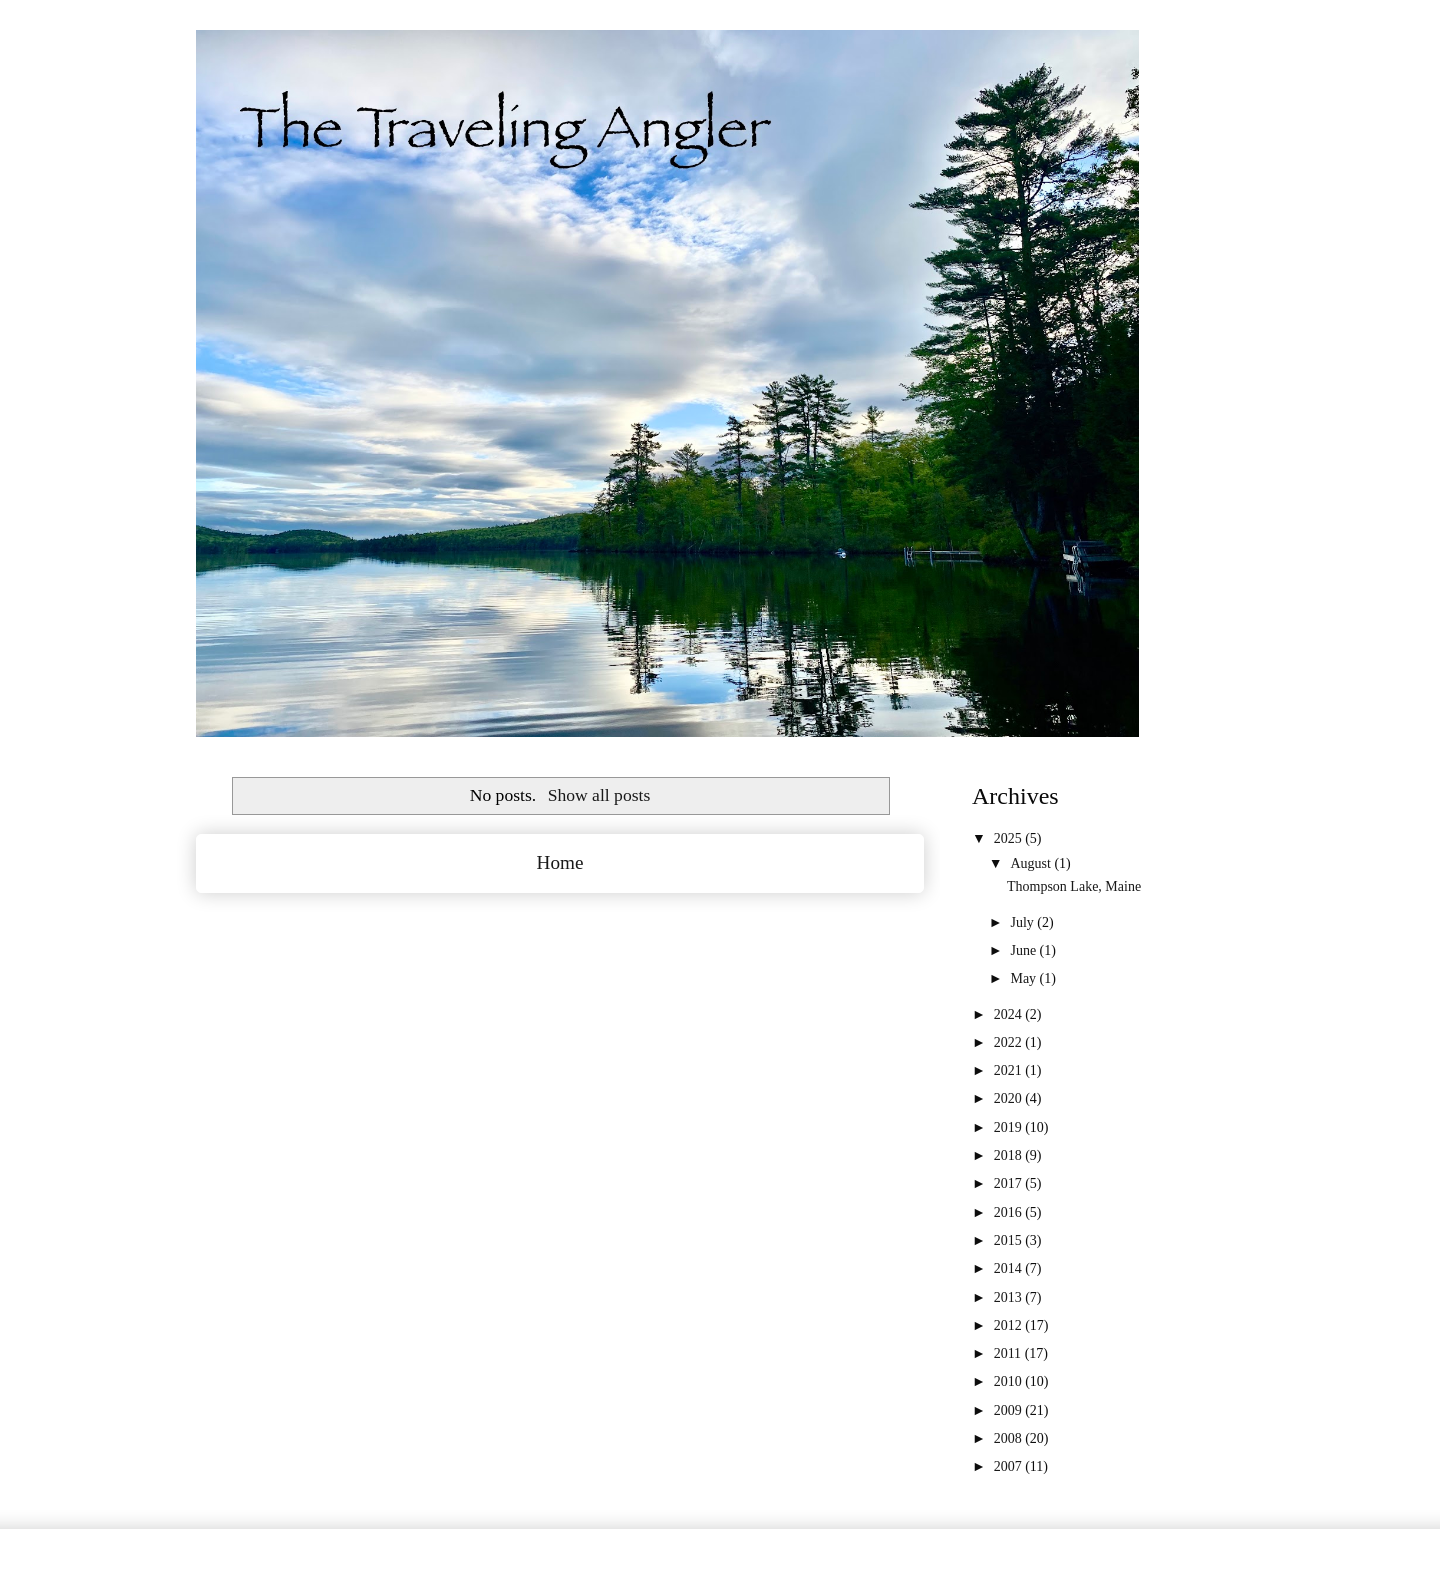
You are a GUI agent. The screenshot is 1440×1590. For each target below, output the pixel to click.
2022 (1010, 1042)
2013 (1010, 1297)
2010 (1010, 1381)
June (1024, 950)
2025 (1010, 838)
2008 (1010, 1438)
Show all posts (599, 795)
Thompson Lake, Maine (1074, 886)
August (1032, 863)
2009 (1010, 1410)
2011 (1009, 1353)
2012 (1010, 1325)
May (1024, 978)
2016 (1010, 1212)
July (1023, 922)
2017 (1010, 1183)
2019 (1010, 1127)
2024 (1010, 1014)
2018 (1010, 1155)
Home (560, 862)
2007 (1010, 1466)
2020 (1010, 1098)
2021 (1010, 1070)
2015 (1010, 1240)
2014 (1010, 1268)
